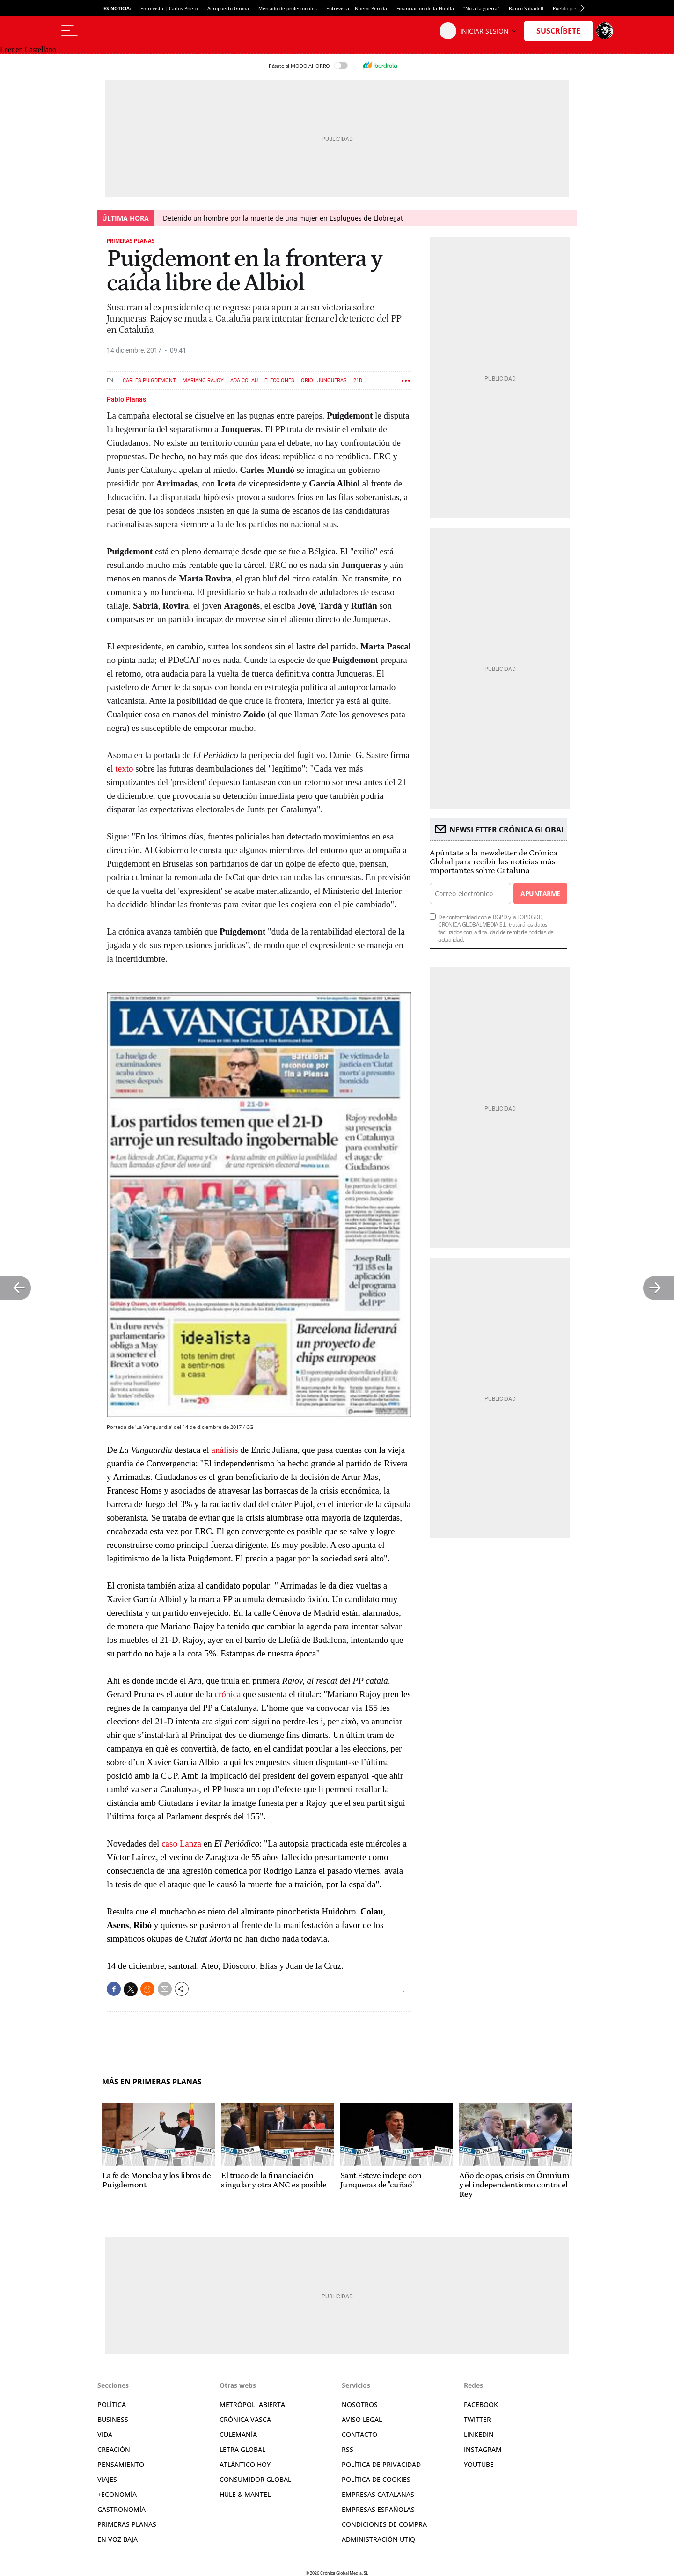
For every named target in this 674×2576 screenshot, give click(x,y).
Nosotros (360, 2404)
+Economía (117, 2494)
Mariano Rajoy (203, 380)
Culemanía (238, 2434)
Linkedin (479, 2434)
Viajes (107, 2479)
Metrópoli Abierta (252, 2404)
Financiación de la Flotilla (425, 8)
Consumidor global (255, 2479)
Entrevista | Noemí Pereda (356, 8)
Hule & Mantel (245, 2494)
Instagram (483, 2449)
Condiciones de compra (384, 2524)
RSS (347, 2449)
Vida (104, 2434)
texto (124, 768)
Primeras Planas (126, 2524)
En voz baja (117, 2539)
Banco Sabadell (526, 8)
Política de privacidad (381, 2464)
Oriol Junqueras (324, 380)
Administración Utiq (378, 2539)
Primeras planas (130, 240)
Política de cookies (376, 2479)
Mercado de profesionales (287, 8)
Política (111, 2404)
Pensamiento (120, 2464)
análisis (225, 1450)
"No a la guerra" (481, 8)
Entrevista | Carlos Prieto (169, 8)
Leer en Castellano (28, 49)
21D (357, 380)
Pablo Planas (126, 399)
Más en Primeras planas (152, 2082)
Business (112, 2419)
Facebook (481, 2404)
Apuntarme (540, 893)
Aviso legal (362, 2419)
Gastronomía (121, 2509)
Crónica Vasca (245, 2419)
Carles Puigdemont (149, 380)
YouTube (479, 2464)
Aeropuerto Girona (228, 8)
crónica (228, 1694)
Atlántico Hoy (245, 2464)
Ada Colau (244, 380)
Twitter (477, 2419)
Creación (113, 2449)
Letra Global (242, 2449)
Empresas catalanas (378, 2494)
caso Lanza (181, 1843)
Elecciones (279, 380)
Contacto (359, 2434)
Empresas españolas (378, 2509)
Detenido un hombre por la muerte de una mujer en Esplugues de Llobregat (283, 217)
